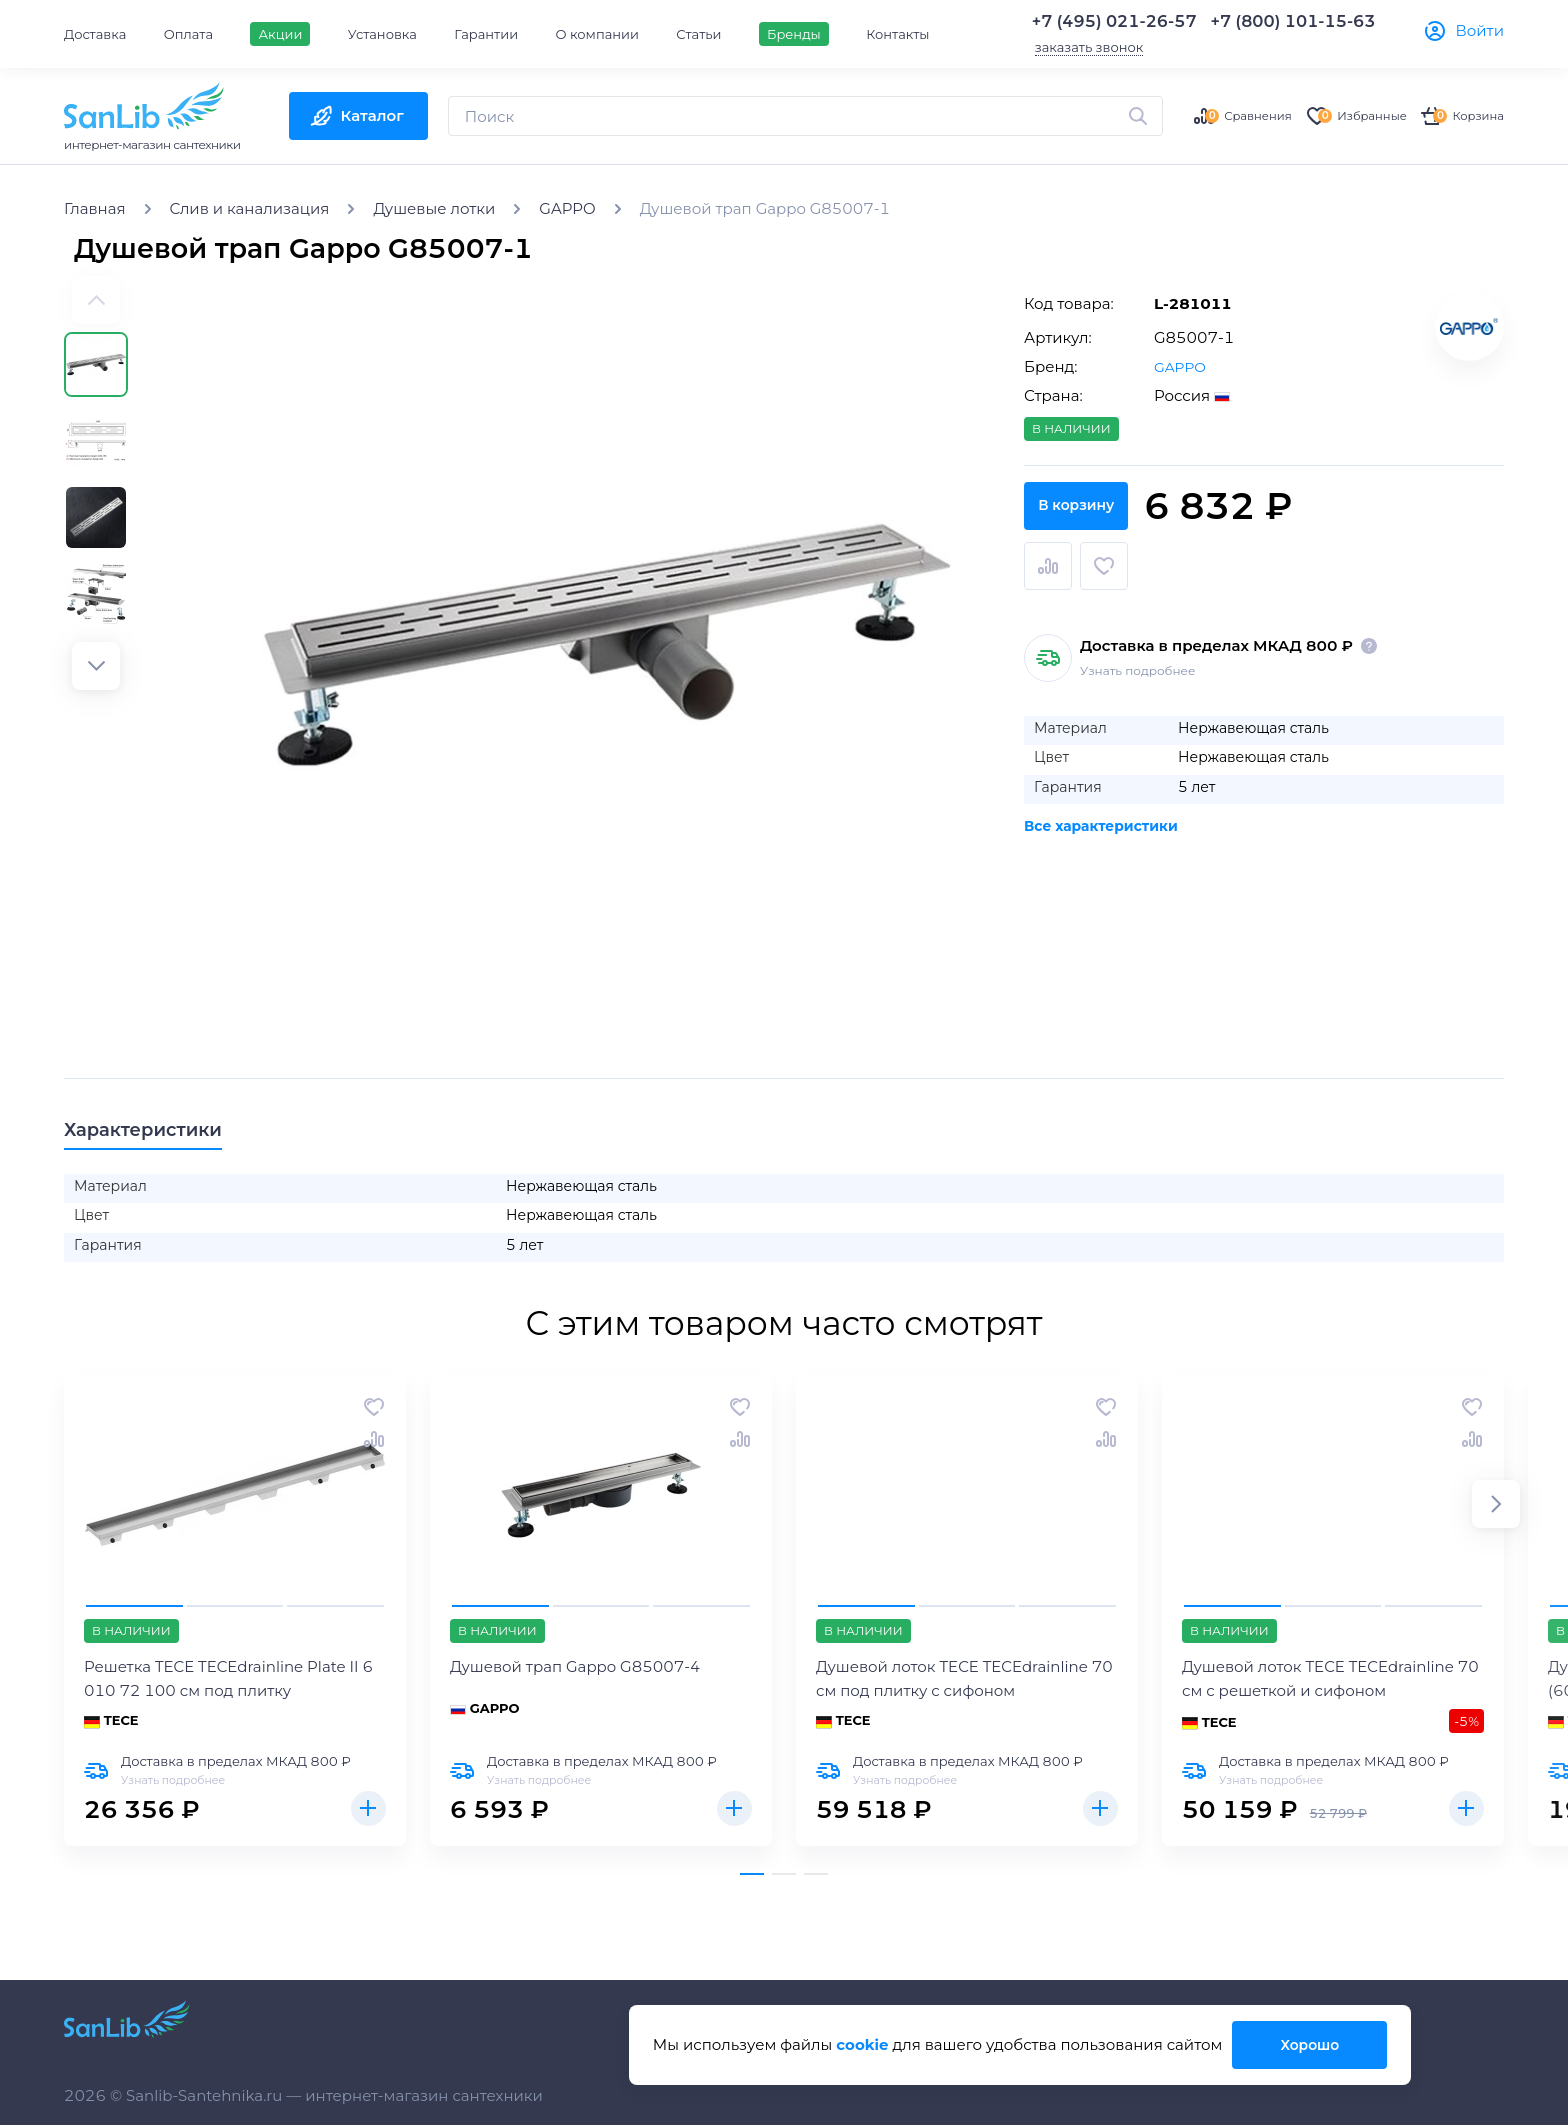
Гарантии (486, 34)
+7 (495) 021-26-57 (1114, 21)
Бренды (794, 34)
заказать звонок (1089, 47)
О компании (597, 34)
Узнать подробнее (1137, 658)
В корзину (1264, 565)
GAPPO (1182, 366)
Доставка (95, 34)
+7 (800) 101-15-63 (1293, 21)
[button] (96, 666)
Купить (366, 1816)
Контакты (897, 34)
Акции (280, 34)
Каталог (372, 115)
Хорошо (1308, 2044)
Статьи (698, 34)
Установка (382, 34)
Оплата (188, 34)
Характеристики (161, 1132)
